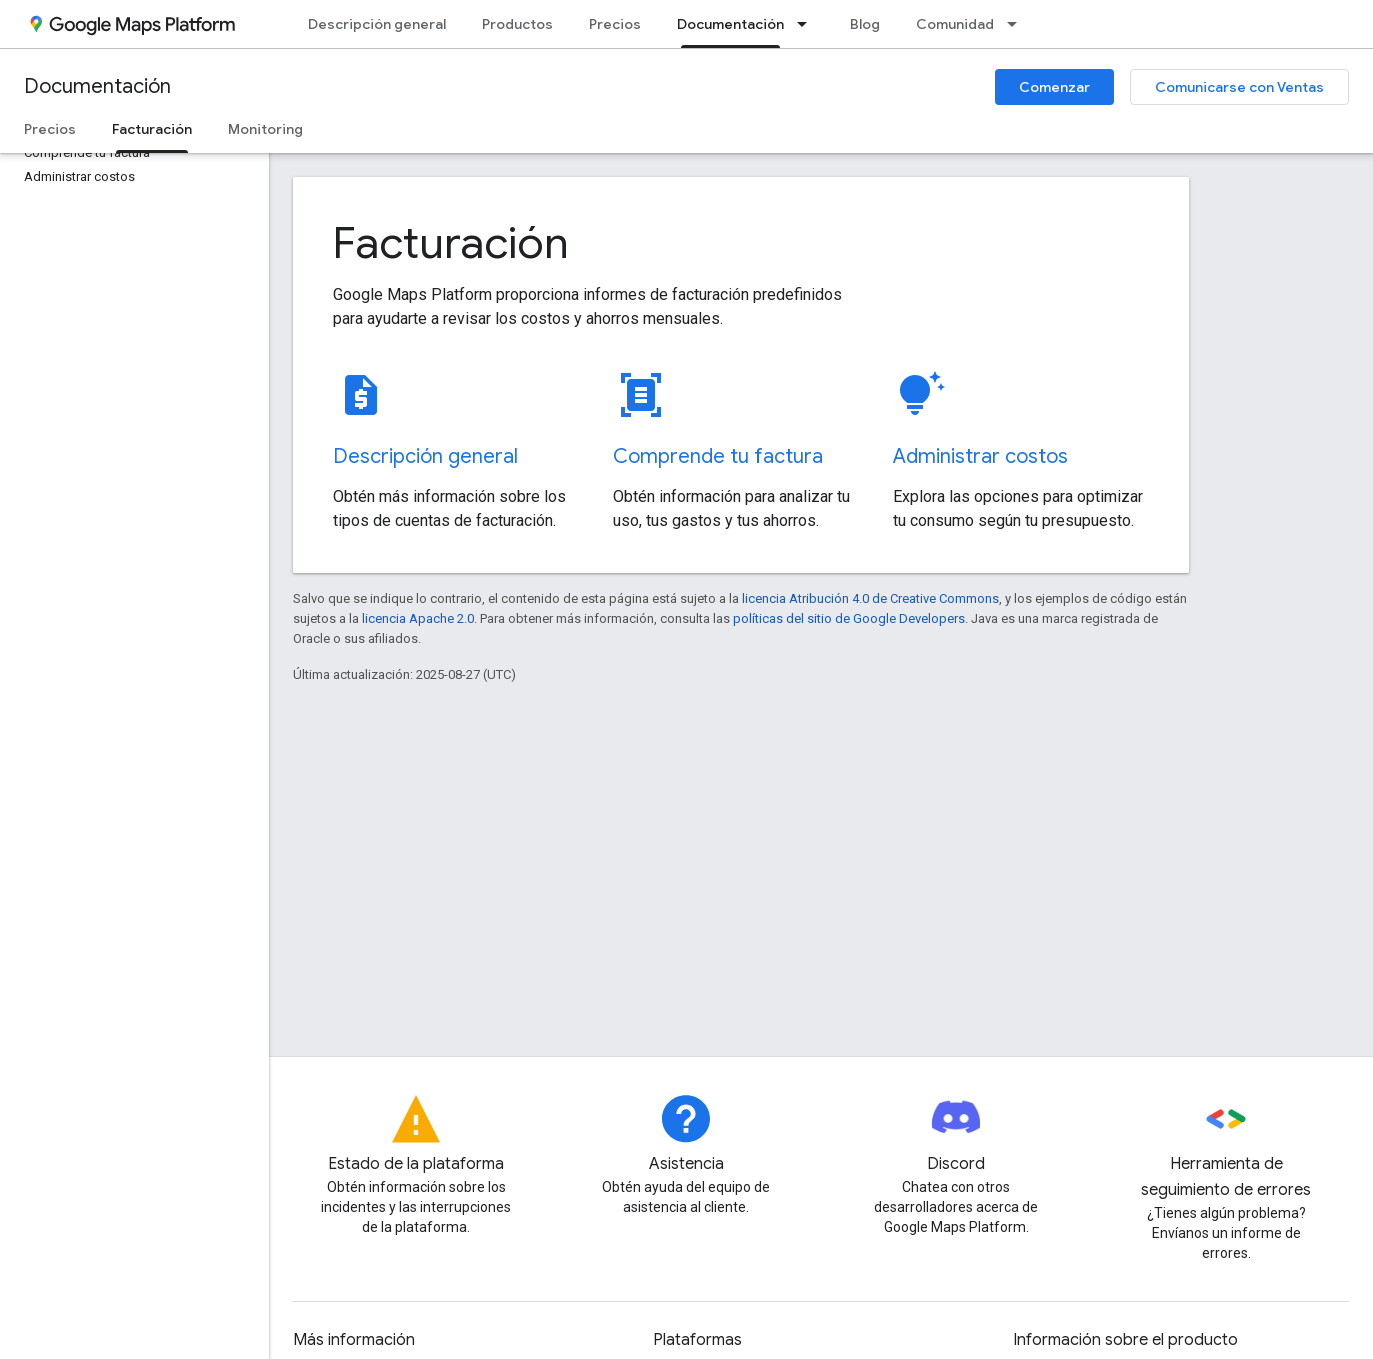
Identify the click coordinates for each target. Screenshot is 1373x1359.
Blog (865, 24)
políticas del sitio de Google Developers (849, 618)
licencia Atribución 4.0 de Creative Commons (870, 598)
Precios (615, 24)
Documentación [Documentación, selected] (730, 24)
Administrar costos (980, 456)
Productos (517, 24)
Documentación (97, 86)
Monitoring (265, 129)
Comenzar (1054, 87)
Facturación (451, 243)
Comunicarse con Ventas (1239, 87)
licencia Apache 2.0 (418, 618)
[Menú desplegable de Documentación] (808, 24)
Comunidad (955, 24)
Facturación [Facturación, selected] (152, 129)
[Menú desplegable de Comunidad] (1018, 24)
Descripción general (377, 24)
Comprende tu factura (718, 456)
